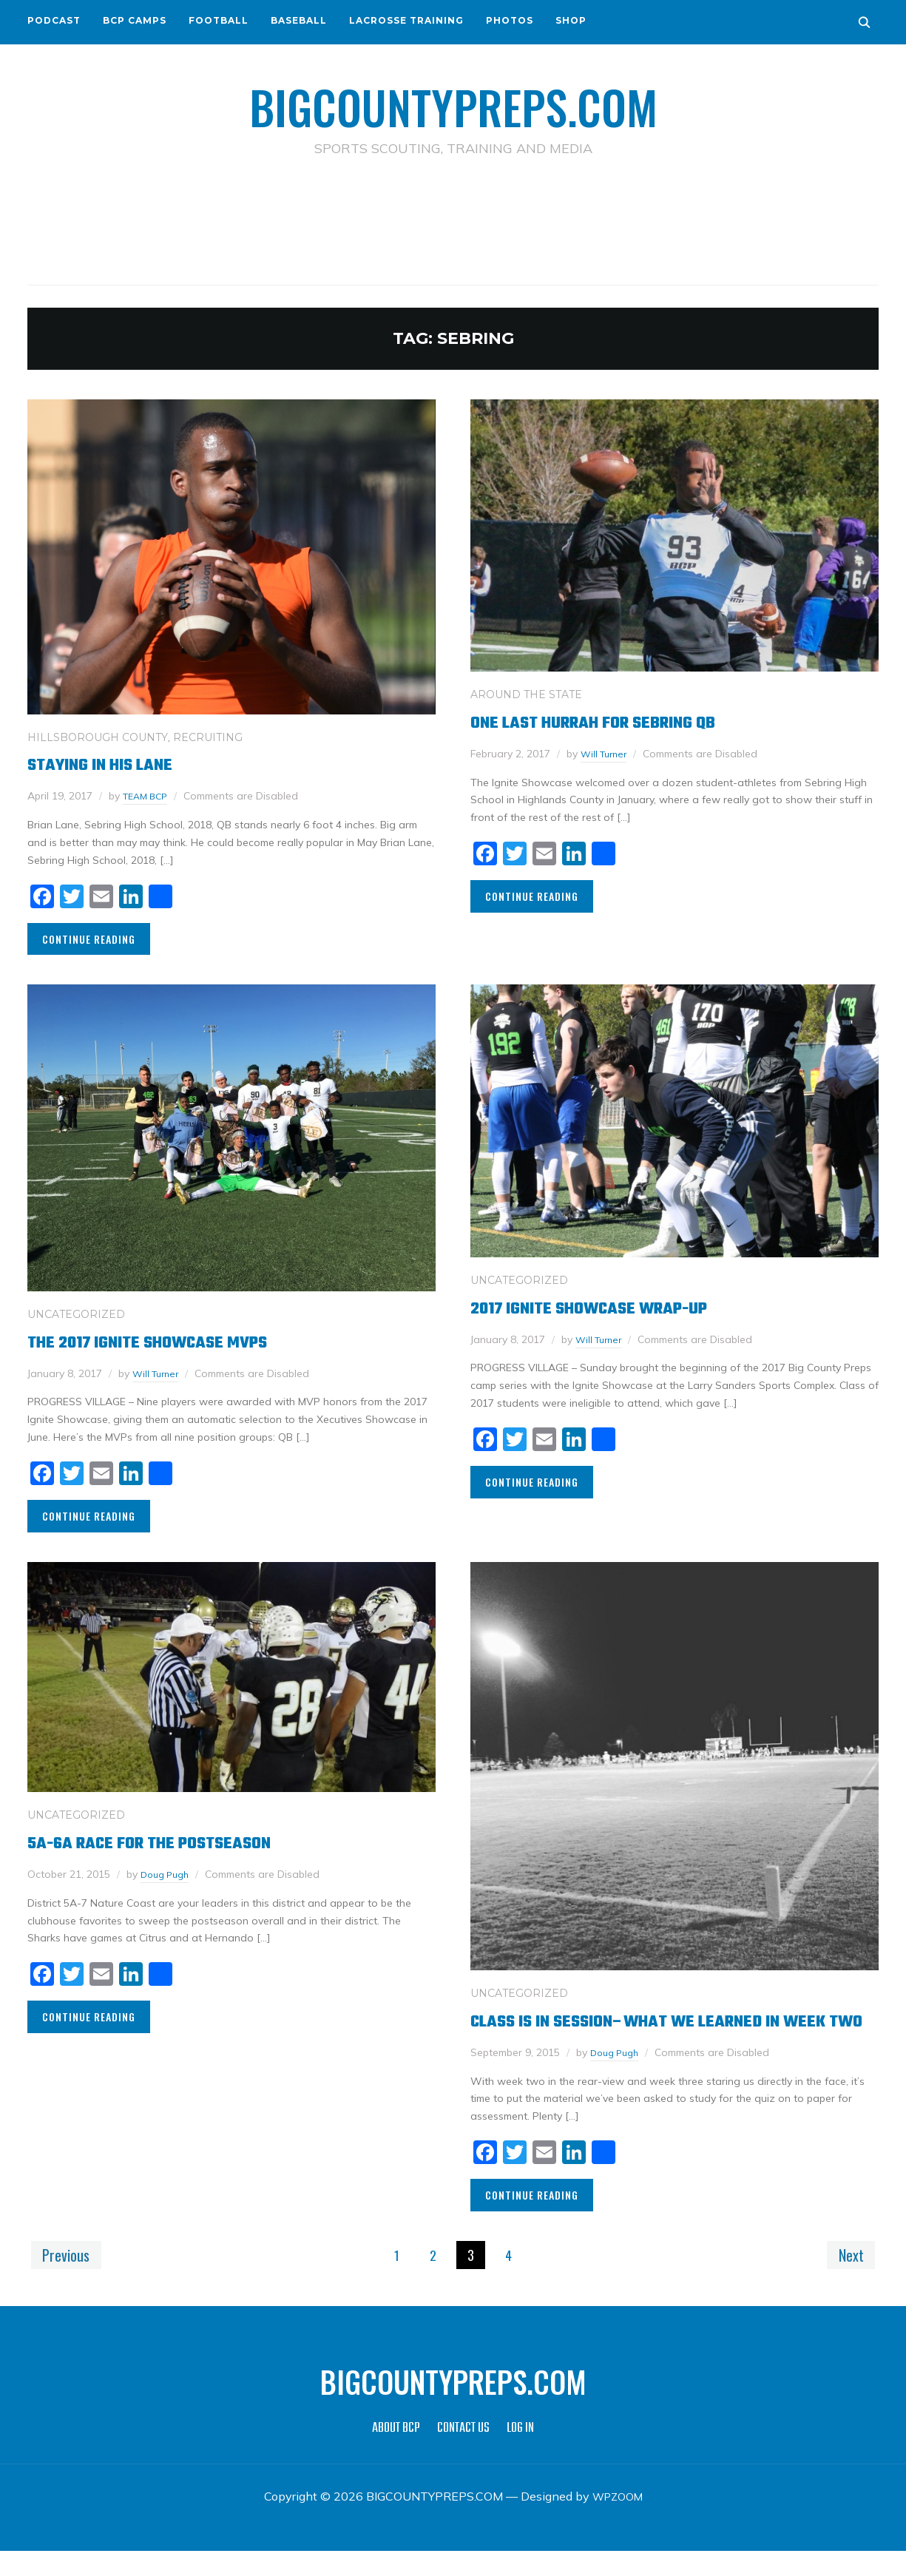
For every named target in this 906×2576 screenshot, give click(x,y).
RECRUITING (208, 736)
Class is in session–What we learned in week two (656, 2032)
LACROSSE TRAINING (406, 20)
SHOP (570, 20)
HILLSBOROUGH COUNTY (97, 736)
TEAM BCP (148, 795)
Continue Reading (88, 938)
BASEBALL (299, 20)
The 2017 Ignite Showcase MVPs (170, 1341)
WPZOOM (617, 2521)
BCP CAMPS (134, 20)
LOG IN (520, 2453)
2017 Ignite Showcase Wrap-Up (612, 1307)
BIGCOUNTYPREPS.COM (453, 103)
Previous (69, 2279)
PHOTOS (509, 20)
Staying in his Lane (114, 764)
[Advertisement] (453, 222)
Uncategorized (76, 1313)
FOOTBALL (219, 20)
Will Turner (607, 753)
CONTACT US (463, 2453)
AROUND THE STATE (526, 693)
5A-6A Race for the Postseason (172, 1842)
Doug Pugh (168, 1873)
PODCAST (54, 20)
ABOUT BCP (396, 2453)
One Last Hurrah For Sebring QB (616, 721)
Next (847, 2279)
